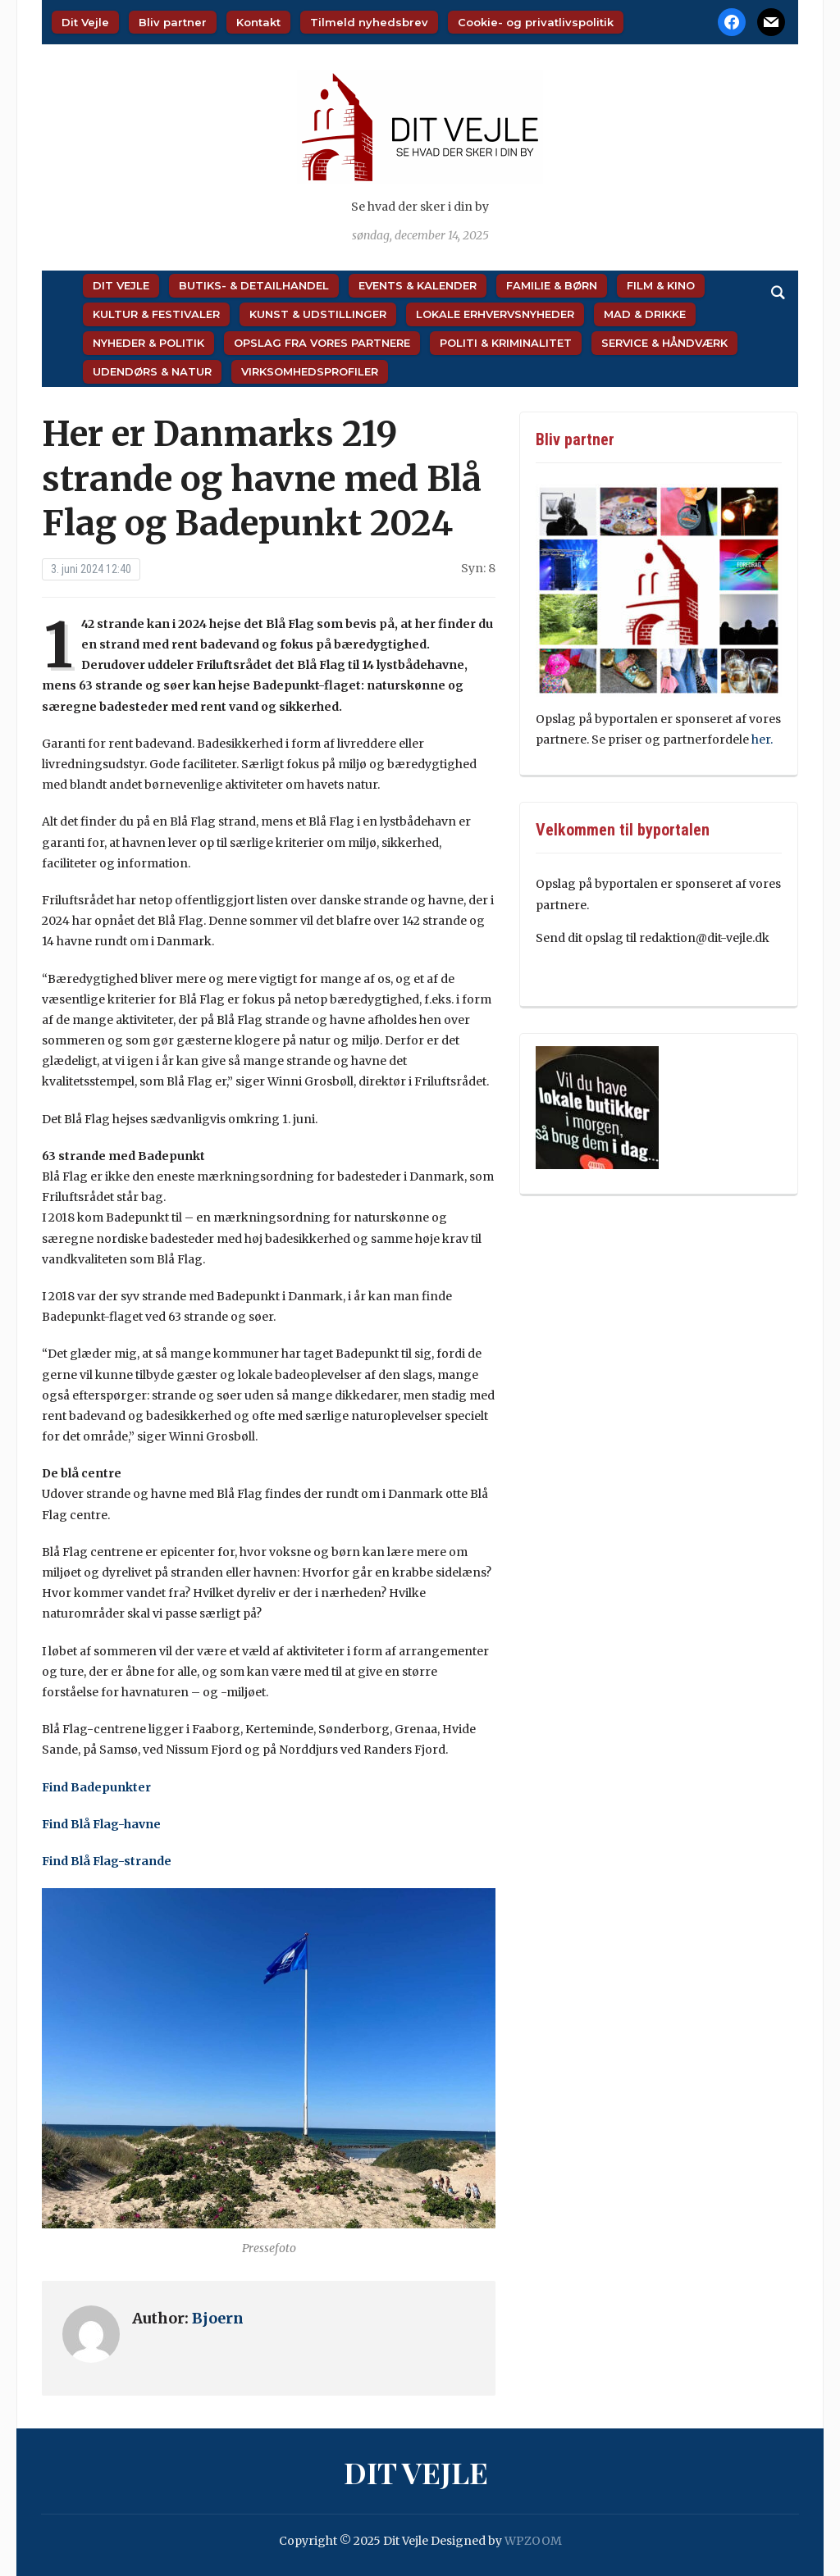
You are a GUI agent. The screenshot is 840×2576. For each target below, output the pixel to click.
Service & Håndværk (664, 342)
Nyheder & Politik (148, 342)
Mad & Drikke (645, 314)
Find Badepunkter (96, 1787)
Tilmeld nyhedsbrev (369, 22)
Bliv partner (173, 22)
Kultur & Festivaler (156, 314)
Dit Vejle (85, 22)
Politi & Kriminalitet (506, 342)
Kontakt (258, 22)
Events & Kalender (417, 285)
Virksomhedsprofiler (309, 371)
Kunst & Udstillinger (317, 314)
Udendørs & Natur (152, 371)
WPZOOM (533, 2540)
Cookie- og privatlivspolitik (536, 22)
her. (763, 739)
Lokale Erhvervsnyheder (495, 314)
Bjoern (218, 2318)
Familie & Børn (551, 285)
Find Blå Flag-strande (106, 1861)
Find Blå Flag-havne (101, 1824)
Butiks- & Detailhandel (254, 285)
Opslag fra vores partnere (322, 342)
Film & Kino (661, 285)
